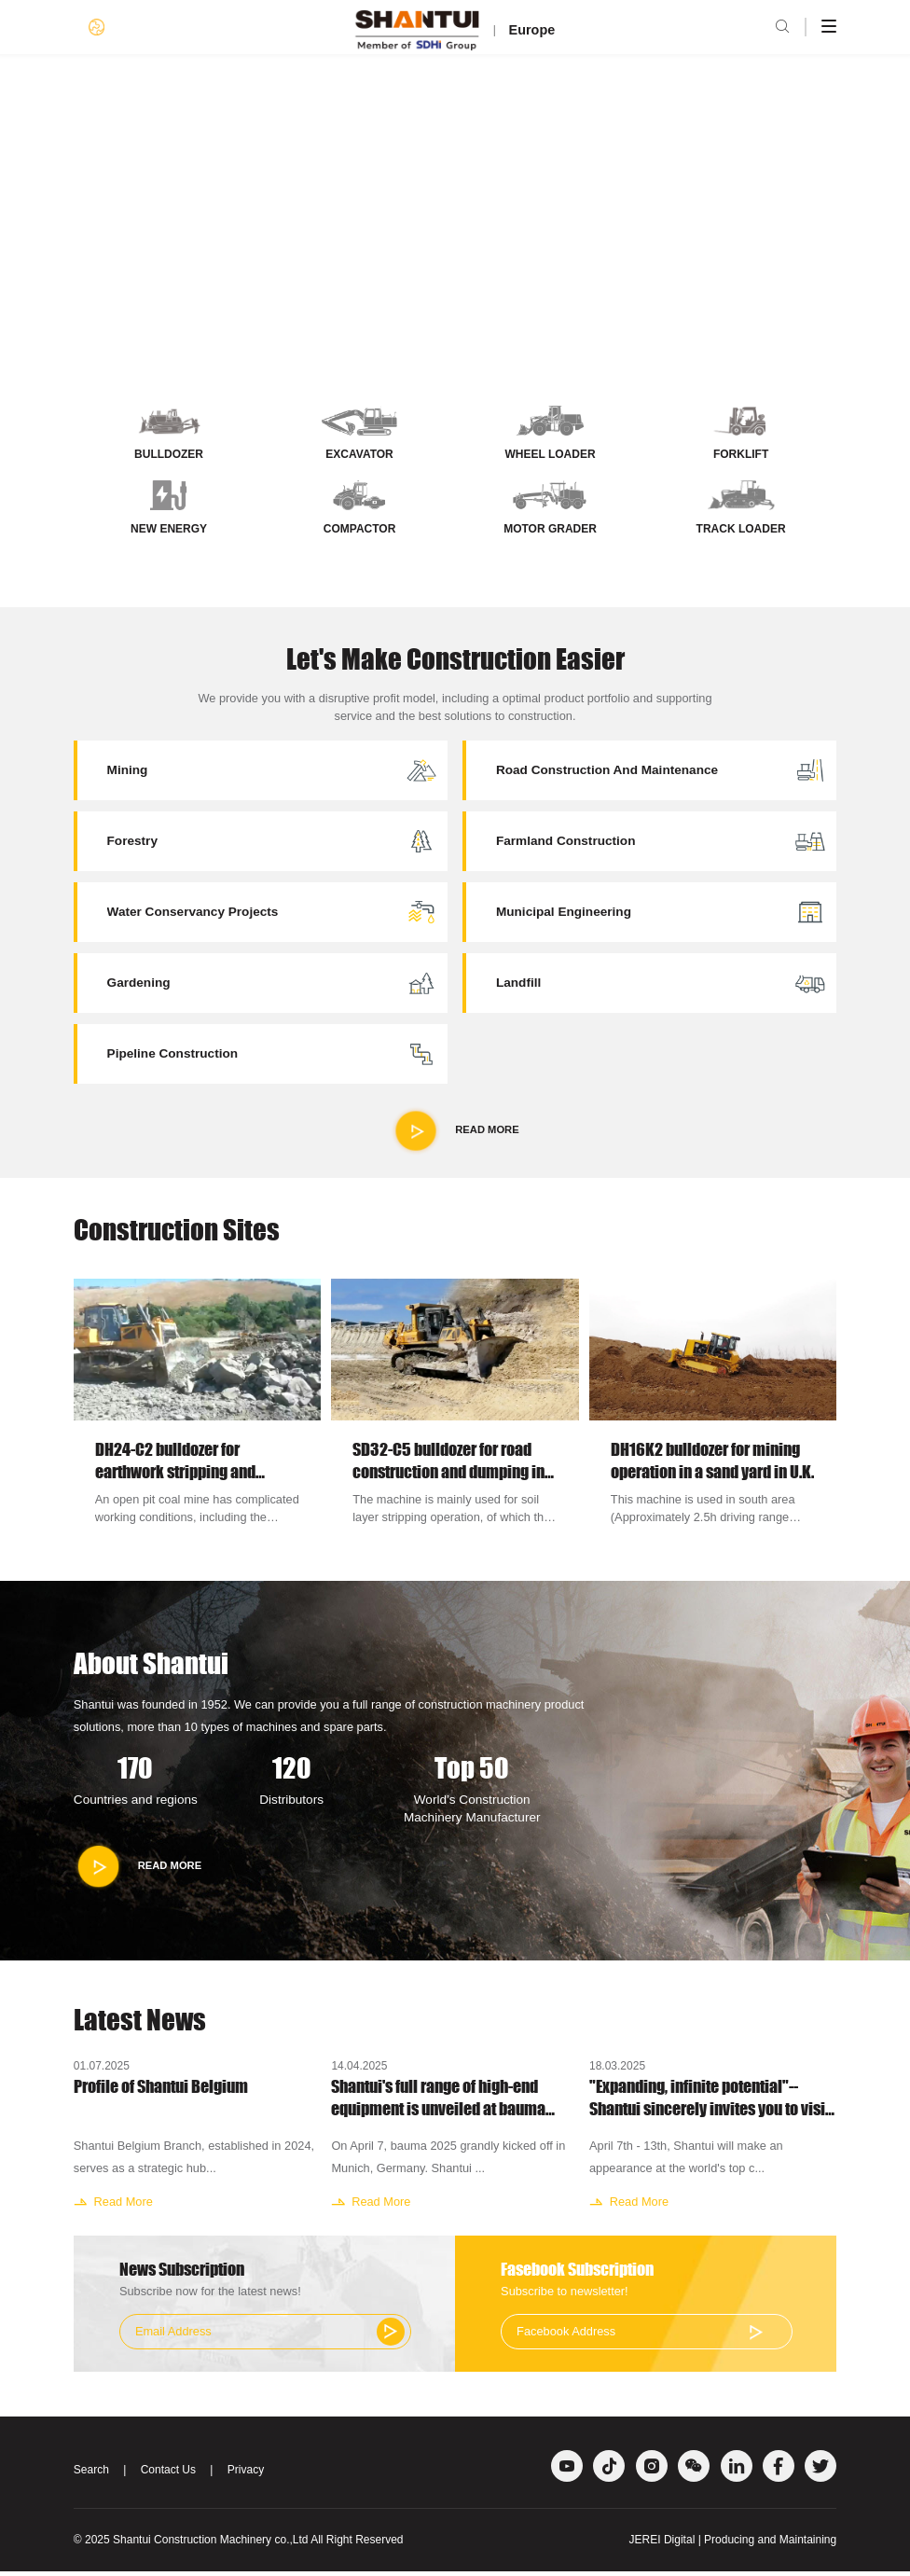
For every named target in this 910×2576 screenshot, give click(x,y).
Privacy (246, 2474)
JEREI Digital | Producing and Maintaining (733, 2544)
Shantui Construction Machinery (192, 2544)
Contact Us (168, 2474)
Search (91, 2474)
